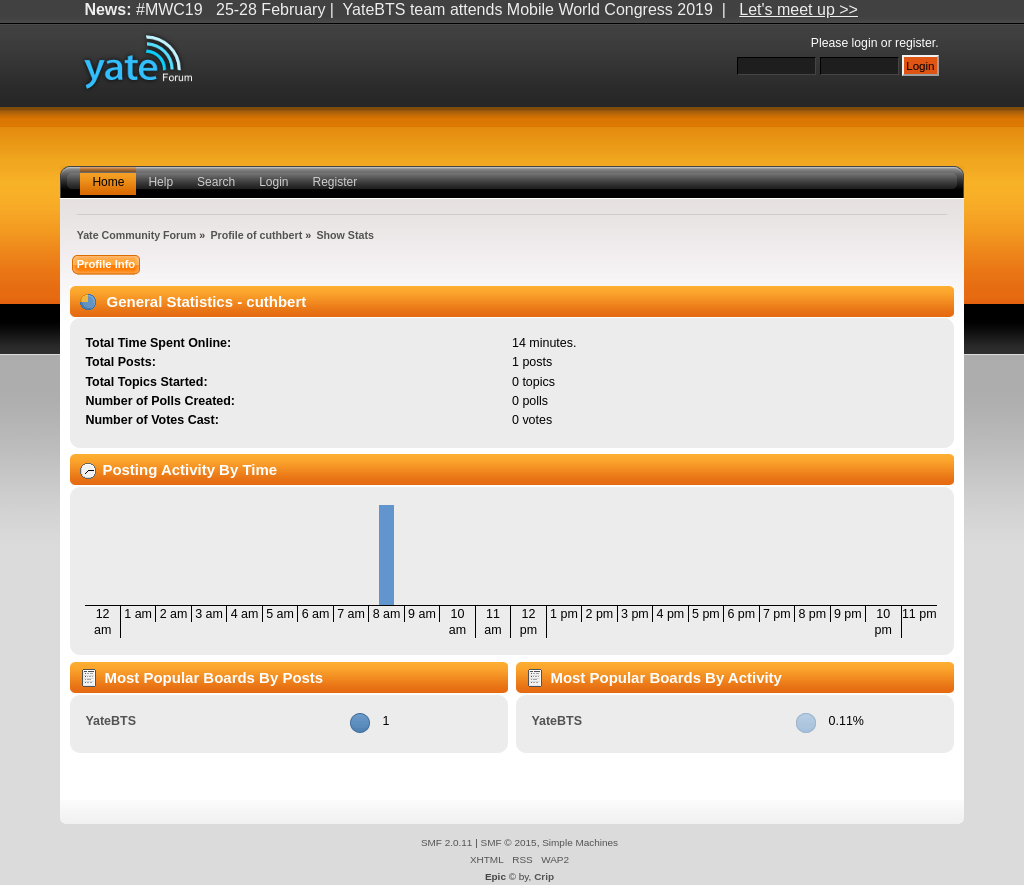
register (915, 43)
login (865, 43)
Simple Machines (580, 842)
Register (335, 182)
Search (216, 182)
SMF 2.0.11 (447, 842)
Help (160, 182)
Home (108, 182)
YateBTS (110, 721)
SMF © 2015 (509, 842)
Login (273, 182)
